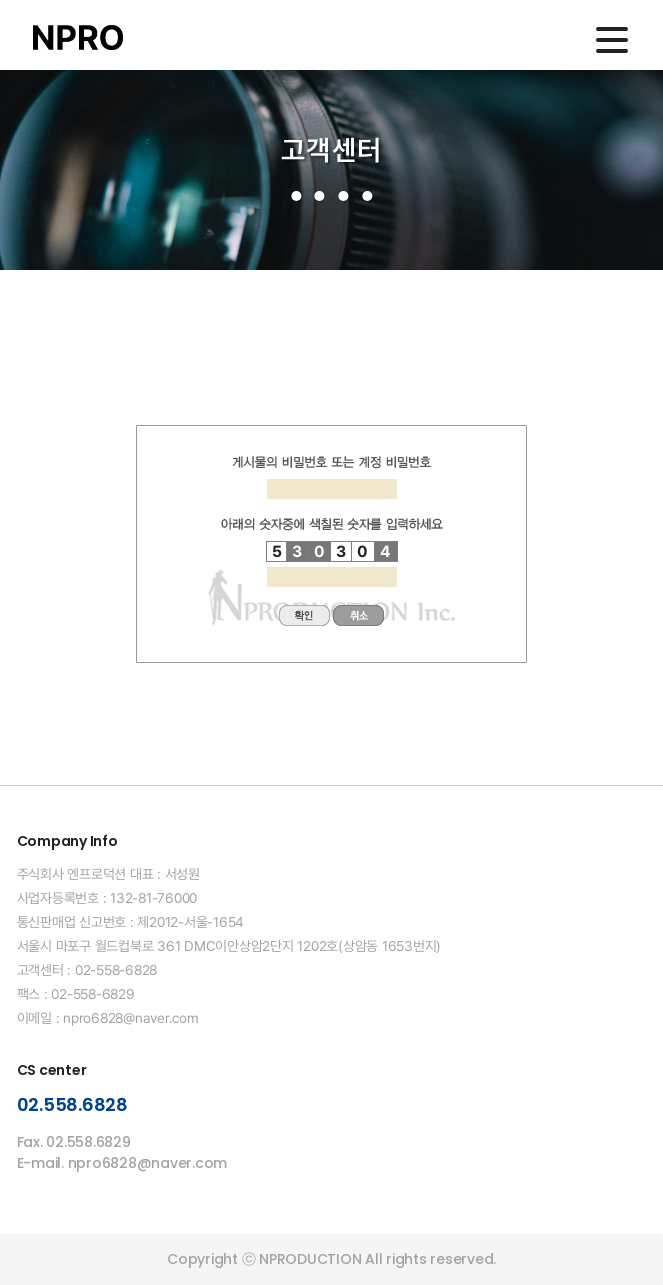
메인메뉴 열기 (612, 40)
